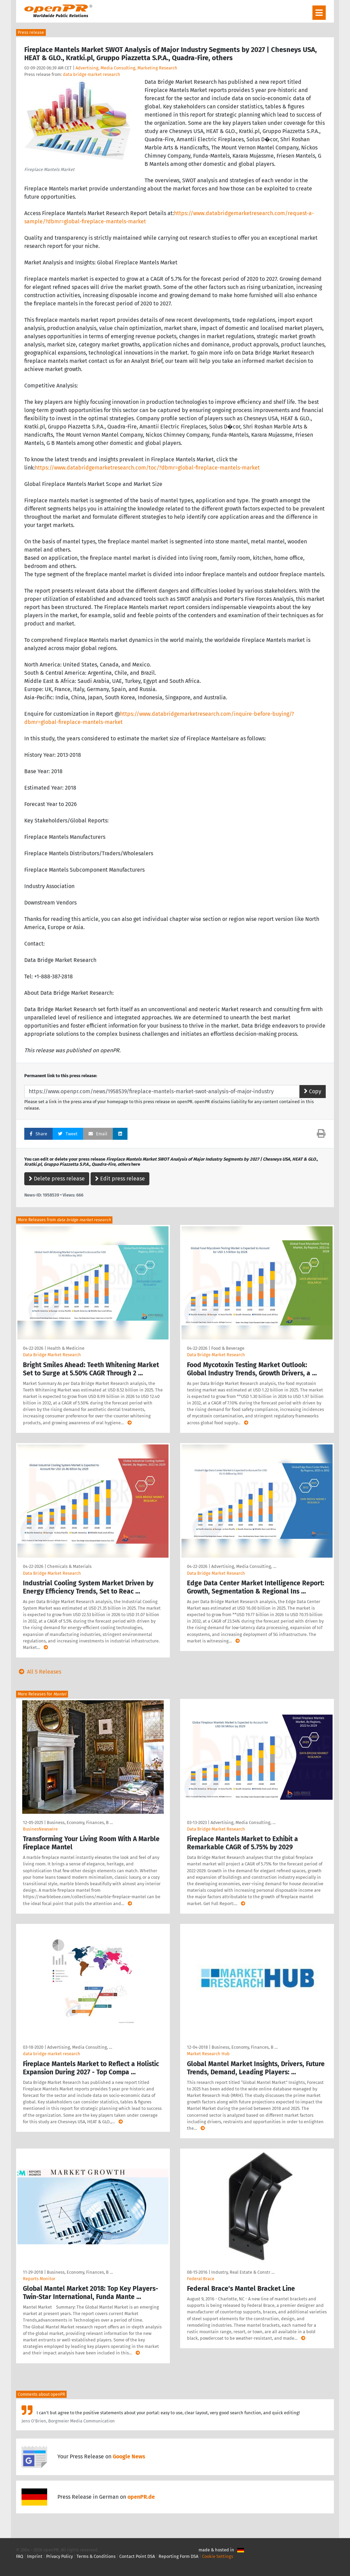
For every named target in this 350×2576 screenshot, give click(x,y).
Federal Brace (200, 2278)
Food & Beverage (227, 1348)
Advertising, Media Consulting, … (243, 1566)
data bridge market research (91, 74)
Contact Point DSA (137, 2556)
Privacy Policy (59, 2556)
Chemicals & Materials (69, 1566)
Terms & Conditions (96, 2556)
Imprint (34, 2556)
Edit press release (120, 1178)
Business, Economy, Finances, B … (80, 1822)
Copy (312, 1091)
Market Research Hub (208, 2053)
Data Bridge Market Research (52, 1354)
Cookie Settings (217, 2556)
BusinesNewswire (40, 1829)
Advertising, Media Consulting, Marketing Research (126, 67)
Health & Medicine (65, 1348)
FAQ (19, 2556)
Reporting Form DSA (178, 2556)
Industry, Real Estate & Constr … (242, 2272)
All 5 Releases (38, 1671)
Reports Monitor (39, 2278)
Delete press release (57, 1178)
